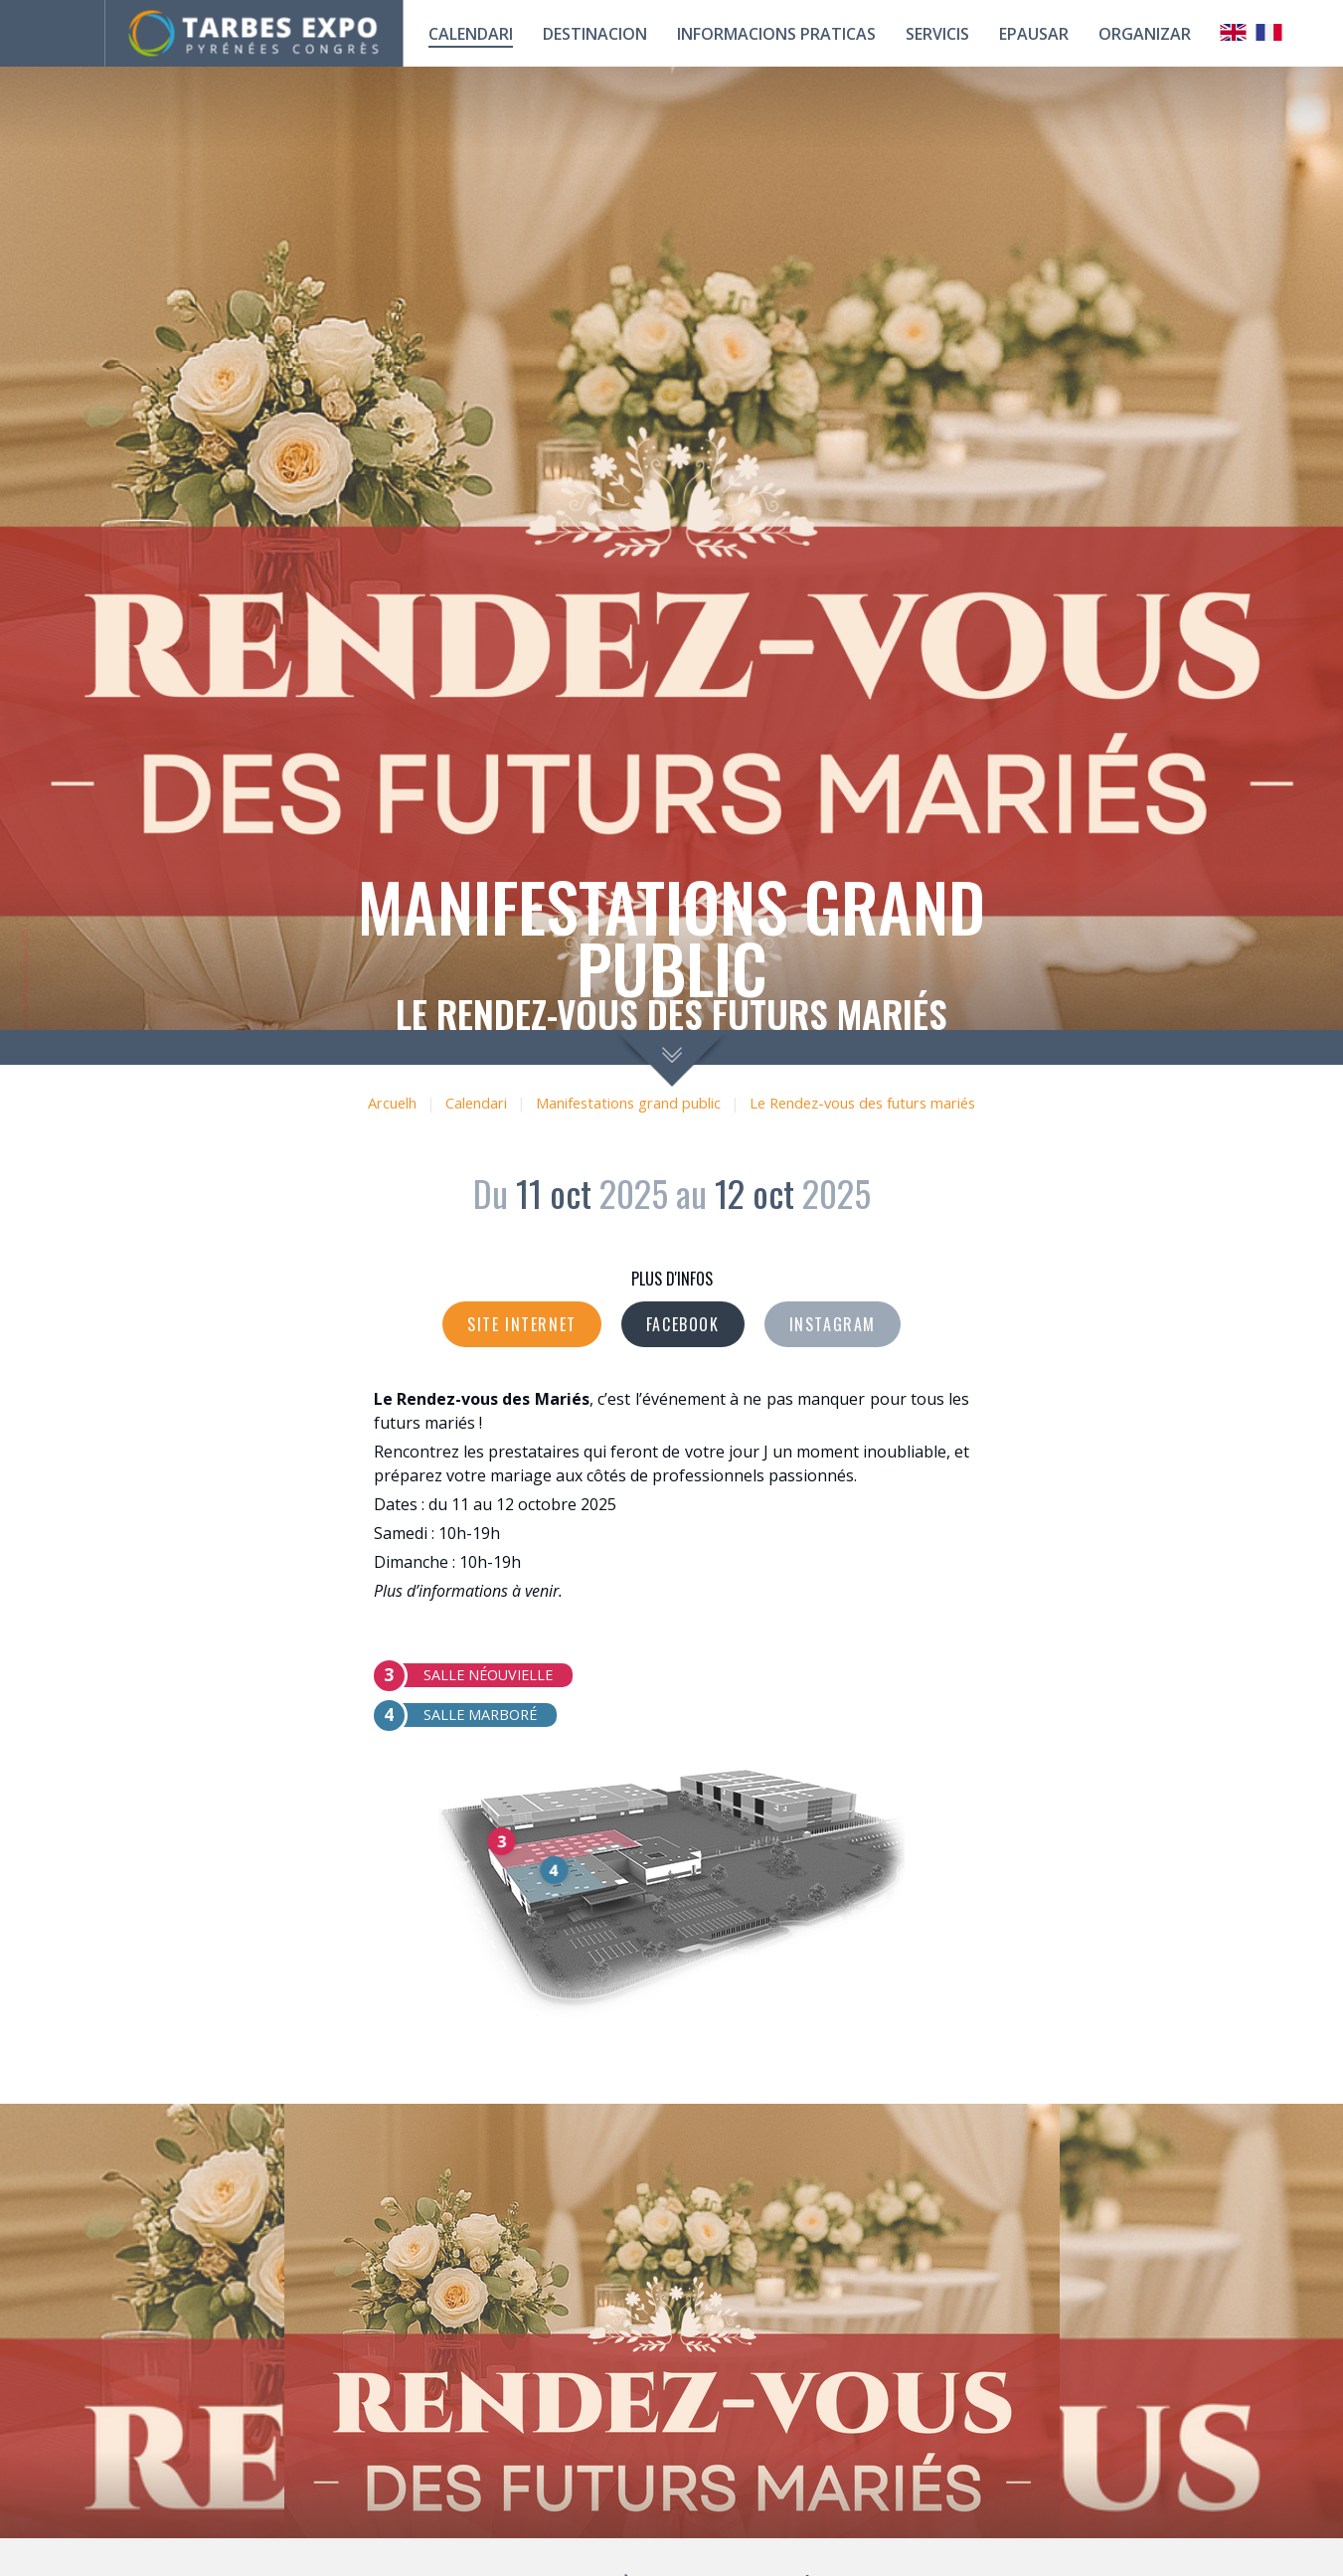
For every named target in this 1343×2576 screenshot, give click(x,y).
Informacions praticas (776, 34)
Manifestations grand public (628, 1103)
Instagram (832, 1324)
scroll (671, 1058)
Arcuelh (392, 1103)
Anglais (1234, 32)
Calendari (476, 1103)
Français (1269, 32)
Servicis (937, 34)
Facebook (683, 1324)
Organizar (1144, 34)
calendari (470, 34)
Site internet (522, 1324)
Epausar (1034, 34)
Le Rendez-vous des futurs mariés (862, 1103)
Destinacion (595, 34)
